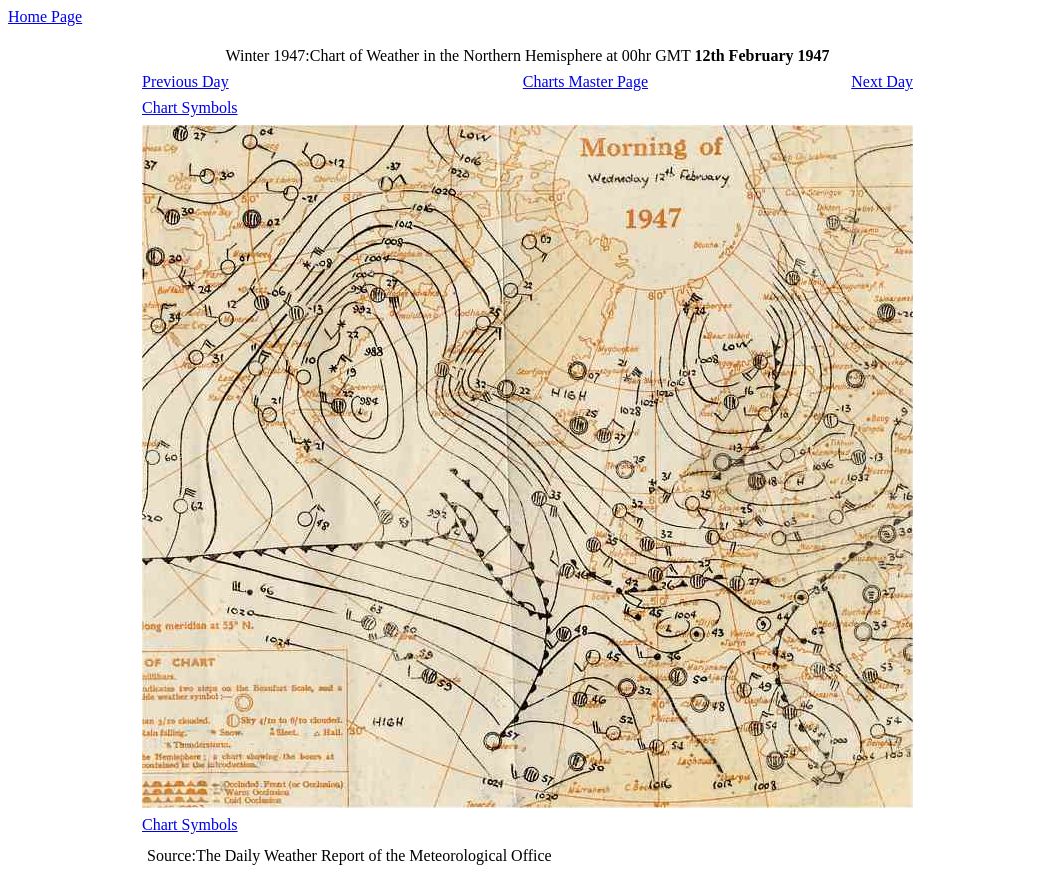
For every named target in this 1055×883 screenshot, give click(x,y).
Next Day (882, 81)
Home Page (45, 16)
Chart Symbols (190, 107)
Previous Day (185, 81)
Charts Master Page (585, 81)
